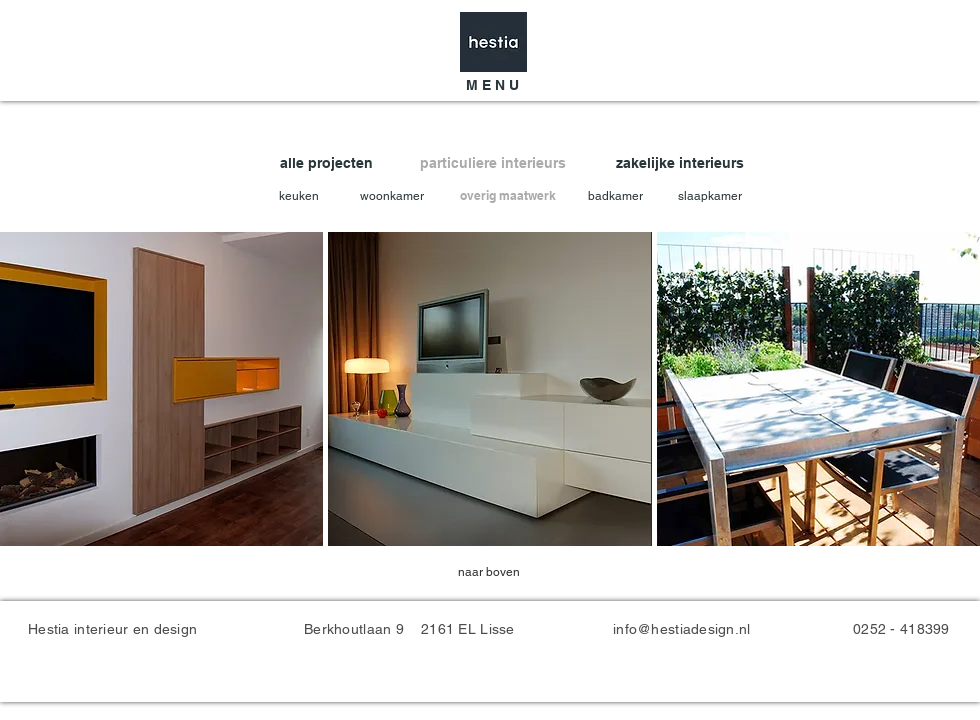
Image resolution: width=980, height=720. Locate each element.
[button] (492, 85)
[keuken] (300, 196)
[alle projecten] (340, 163)
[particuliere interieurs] (497, 163)
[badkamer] (617, 196)
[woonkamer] (393, 196)
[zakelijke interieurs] (683, 163)
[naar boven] (489, 572)
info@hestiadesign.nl (682, 629)
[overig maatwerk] (508, 196)
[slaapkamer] (713, 196)
